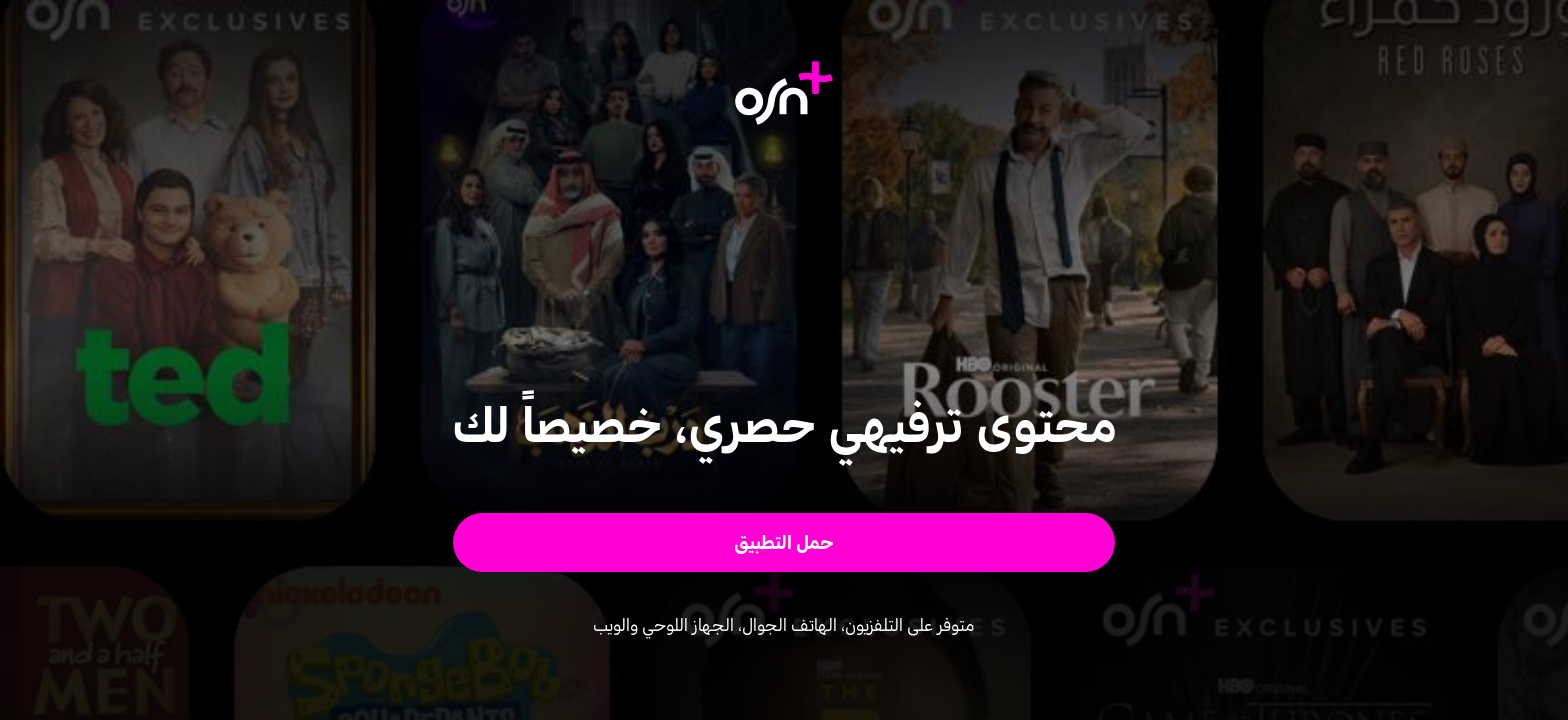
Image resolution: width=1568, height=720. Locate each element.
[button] (784, 542)
